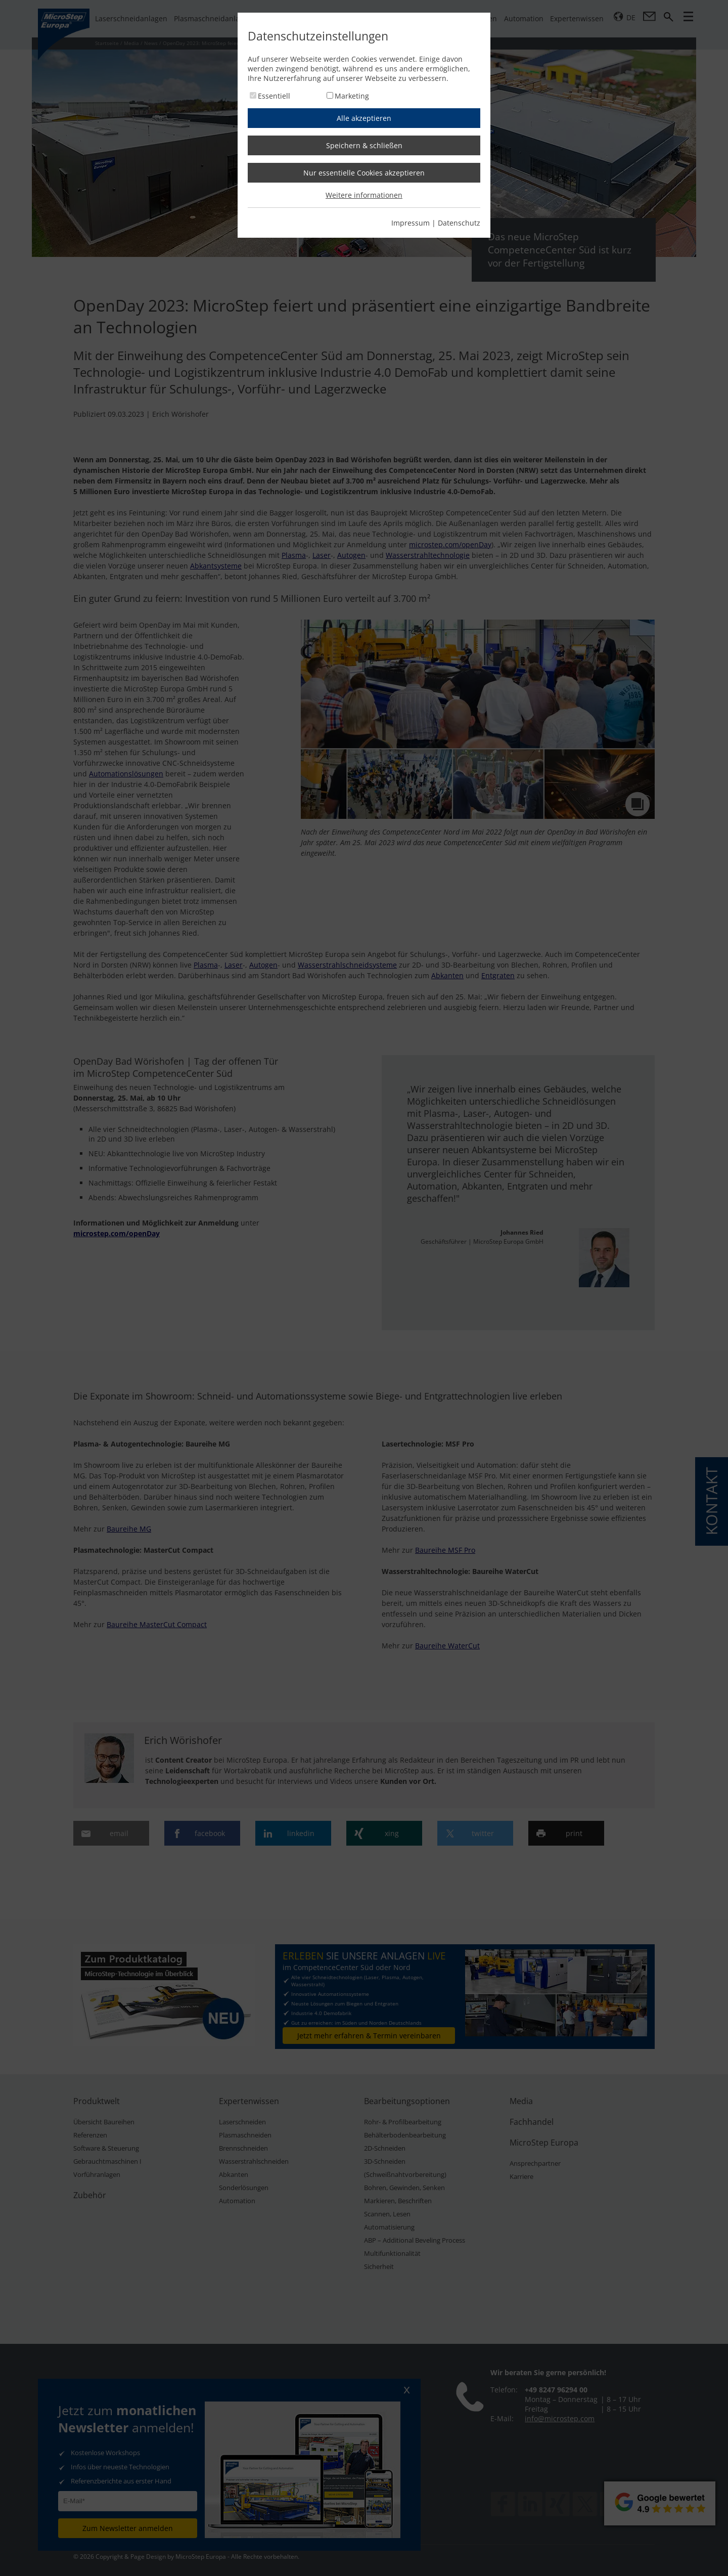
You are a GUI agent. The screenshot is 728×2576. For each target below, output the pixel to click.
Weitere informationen (364, 195)
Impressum (410, 223)
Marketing (352, 96)
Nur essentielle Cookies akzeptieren (364, 173)
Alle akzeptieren (364, 118)
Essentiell (274, 96)
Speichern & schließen (364, 145)
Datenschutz (459, 223)
